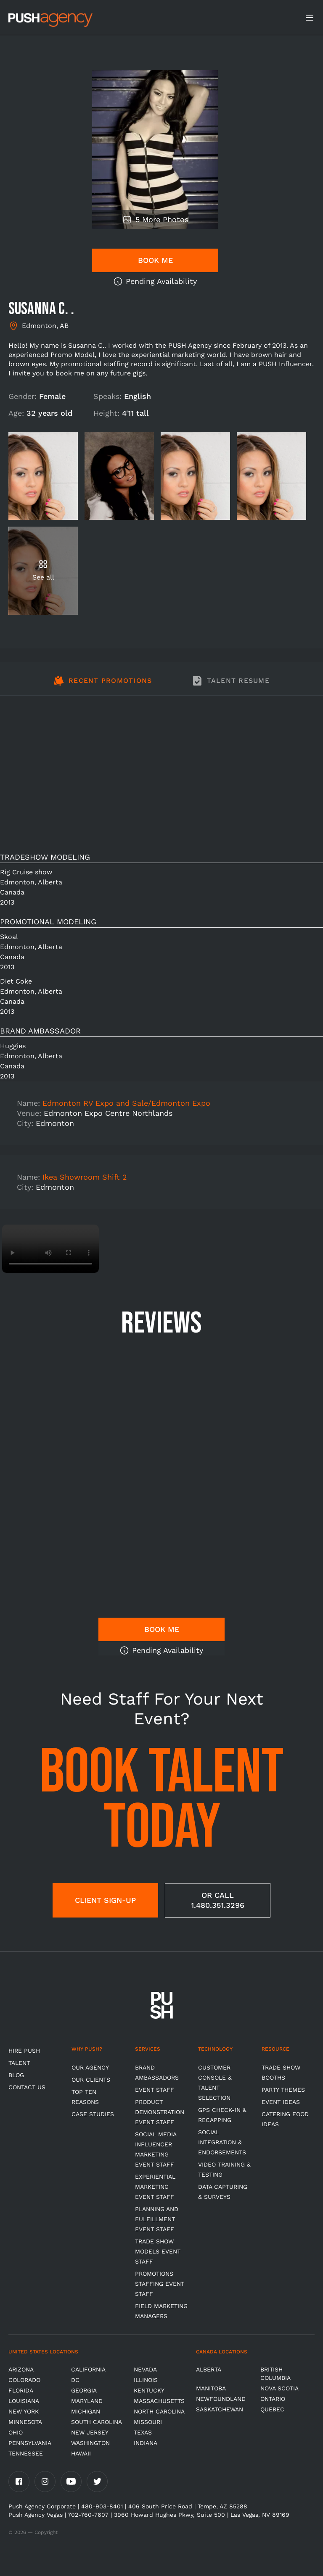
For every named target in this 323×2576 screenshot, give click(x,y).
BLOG (16, 2075)
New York (23, 2411)
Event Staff (154, 2089)
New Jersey (90, 2432)
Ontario (272, 2398)
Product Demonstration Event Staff (159, 2112)
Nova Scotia (279, 2388)
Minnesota (25, 2422)
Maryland (87, 2401)
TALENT (19, 2062)
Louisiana (23, 2401)
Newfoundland (221, 2398)
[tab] (103, 685)
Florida (20, 2390)
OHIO (15, 2432)
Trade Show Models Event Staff (157, 2251)
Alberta (208, 2369)
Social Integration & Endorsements (222, 2142)
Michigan (85, 2411)
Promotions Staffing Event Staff (159, 2283)
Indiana (145, 2443)
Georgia (84, 2390)
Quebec (272, 2409)
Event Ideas (281, 2102)
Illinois (146, 2380)
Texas (143, 2432)
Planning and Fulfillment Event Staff (156, 2219)
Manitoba (211, 2388)
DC (75, 2380)
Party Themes (283, 2089)
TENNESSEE (25, 2453)
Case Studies (92, 2114)
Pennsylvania (29, 2443)
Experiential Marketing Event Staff (155, 2186)
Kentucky (149, 2390)
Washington (90, 2443)
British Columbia (275, 2373)
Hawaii (81, 2453)
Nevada (145, 2369)
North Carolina (159, 2411)
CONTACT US (26, 2087)
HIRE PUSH (24, 2050)
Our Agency (90, 2067)
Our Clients (90, 2079)
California (88, 2369)
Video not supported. (50, 1249)
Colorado (24, 2380)
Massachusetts (159, 2401)
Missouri (148, 2422)
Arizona (21, 2369)
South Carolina (96, 2422)
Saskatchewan (219, 2409)
